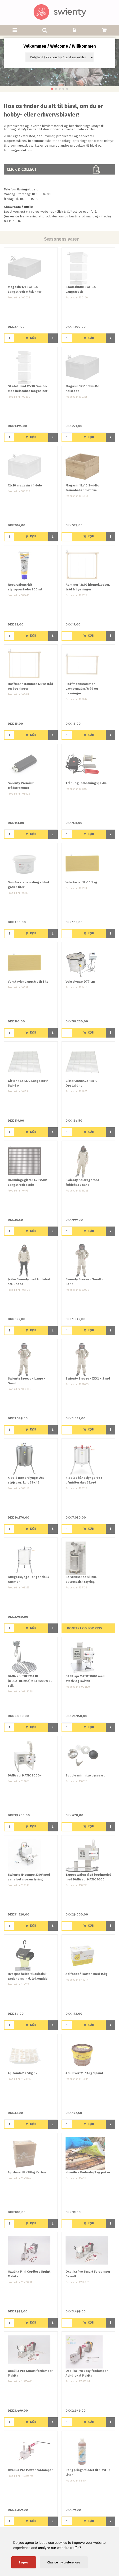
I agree (23, 2562)
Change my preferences (63, 2562)
